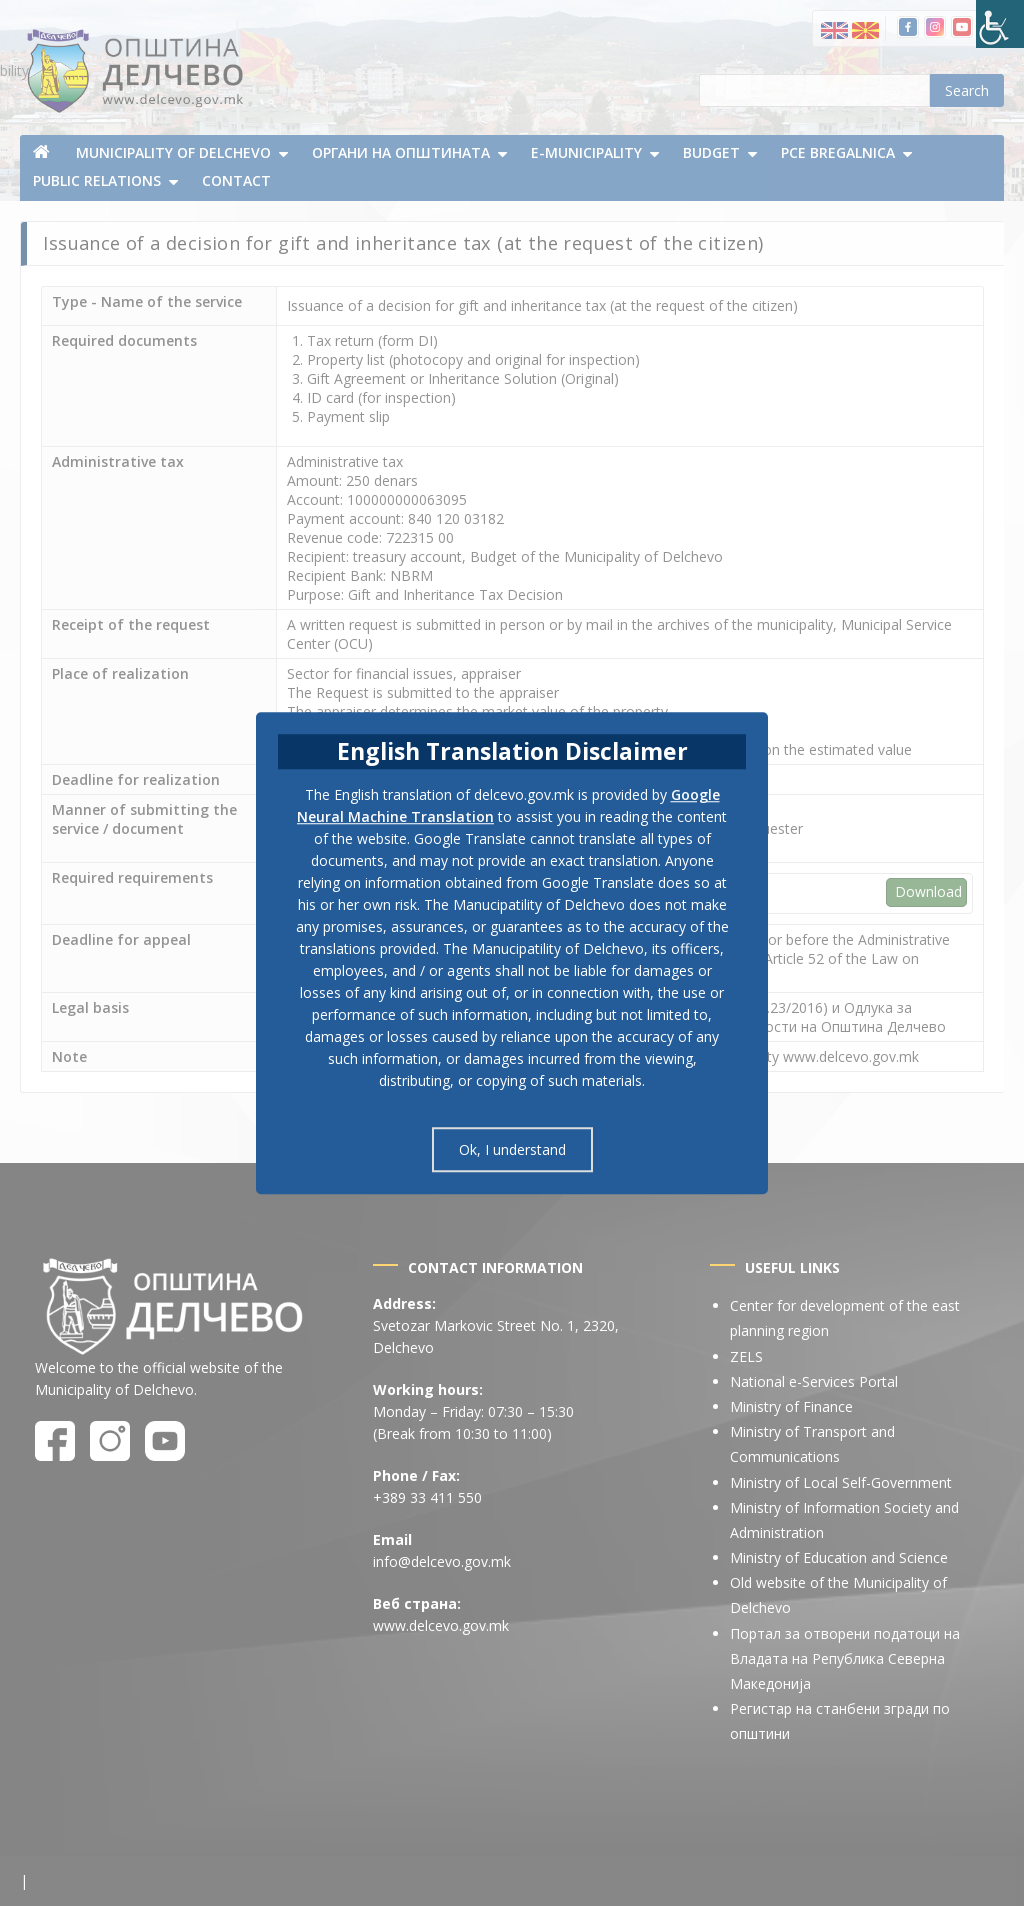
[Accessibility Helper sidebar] (1000, 24)
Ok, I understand (512, 1149)
